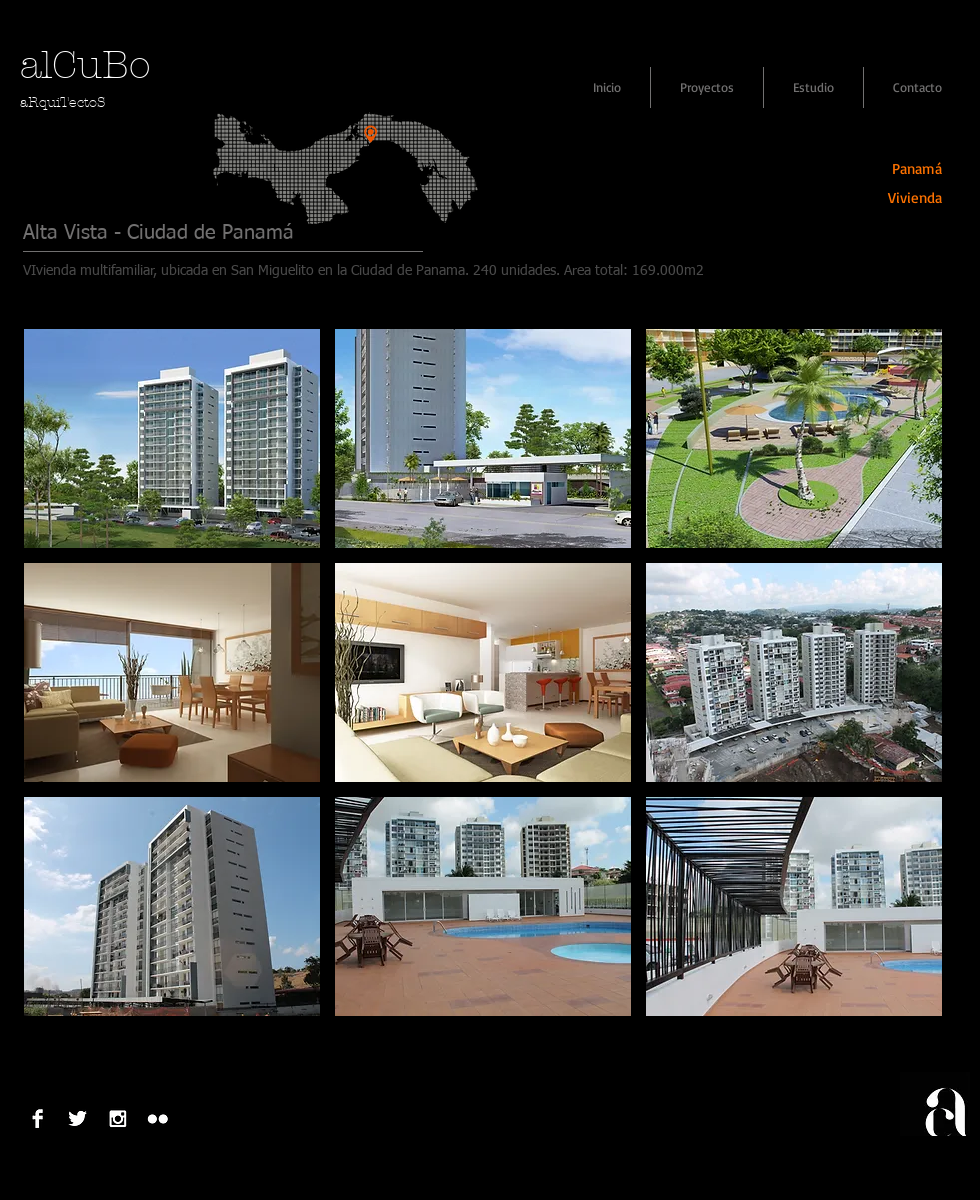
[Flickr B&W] (157, 1118)
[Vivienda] (902, 197)
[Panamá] (902, 168)
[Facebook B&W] (37, 1118)
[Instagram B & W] (117, 1118)
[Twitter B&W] (77, 1118)
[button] (172, 438)
